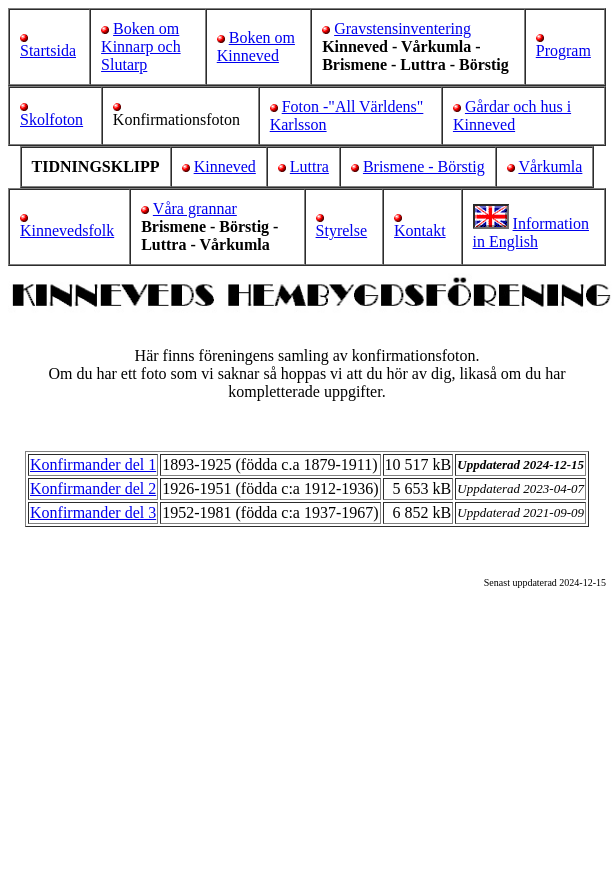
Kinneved (225, 166)
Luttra (309, 166)
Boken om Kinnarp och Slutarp (141, 46)
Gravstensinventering (402, 28)
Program (563, 50)
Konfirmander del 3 (93, 512)
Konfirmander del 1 (93, 464)
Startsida (48, 50)
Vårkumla (550, 166)
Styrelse (342, 230)
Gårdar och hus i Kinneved (512, 115)
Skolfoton (51, 119)
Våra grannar (195, 208)
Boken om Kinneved (256, 46)
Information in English (531, 232)
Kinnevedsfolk (67, 230)
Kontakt (420, 230)
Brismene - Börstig (424, 166)
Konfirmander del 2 (93, 488)
